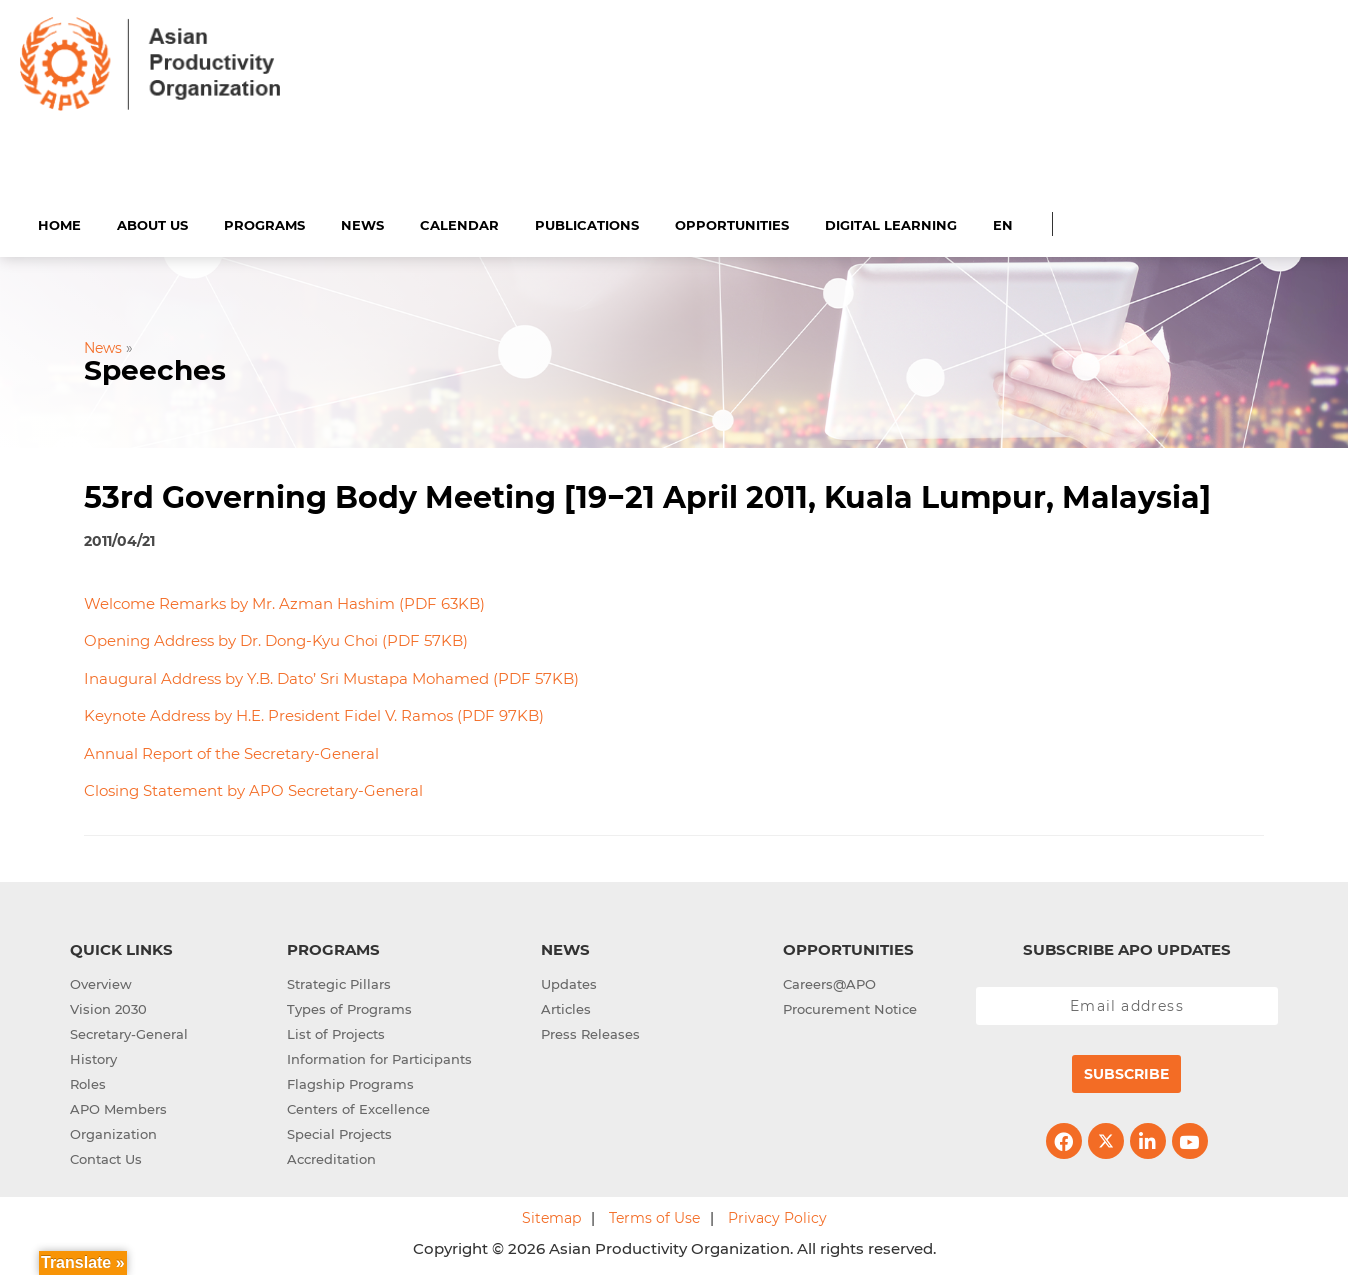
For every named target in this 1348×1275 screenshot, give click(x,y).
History (93, 1057)
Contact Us (106, 1157)
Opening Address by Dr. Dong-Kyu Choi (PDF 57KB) (276, 638)
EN (1003, 222)
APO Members (118, 1107)
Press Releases (590, 1032)
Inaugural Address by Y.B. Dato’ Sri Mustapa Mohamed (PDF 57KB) (331, 675)
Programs (264, 222)
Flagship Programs (350, 1082)
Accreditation (331, 1157)
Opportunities (732, 222)
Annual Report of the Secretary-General (231, 750)
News (362, 222)
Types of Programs (349, 1007)
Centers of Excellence (358, 1107)
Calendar (459, 222)
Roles (88, 1082)
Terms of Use (654, 1216)
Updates (569, 982)
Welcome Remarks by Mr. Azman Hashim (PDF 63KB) (284, 600)
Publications (587, 222)
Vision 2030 (108, 1007)
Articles (566, 1007)
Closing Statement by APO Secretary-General (253, 788)
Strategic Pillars (339, 982)
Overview (101, 982)
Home (59, 222)
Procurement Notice (850, 1007)
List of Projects (336, 1032)
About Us (152, 222)
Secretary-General (129, 1032)
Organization (113, 1132)
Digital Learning (891, 222)
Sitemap (551, 1216)
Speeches (155, 368)
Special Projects (339, 1132)
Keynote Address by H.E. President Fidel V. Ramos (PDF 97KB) (314, 713)
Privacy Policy (777, 1216)
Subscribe (1126, 1072)
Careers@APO (829, 982)
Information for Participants (379, 1057)
